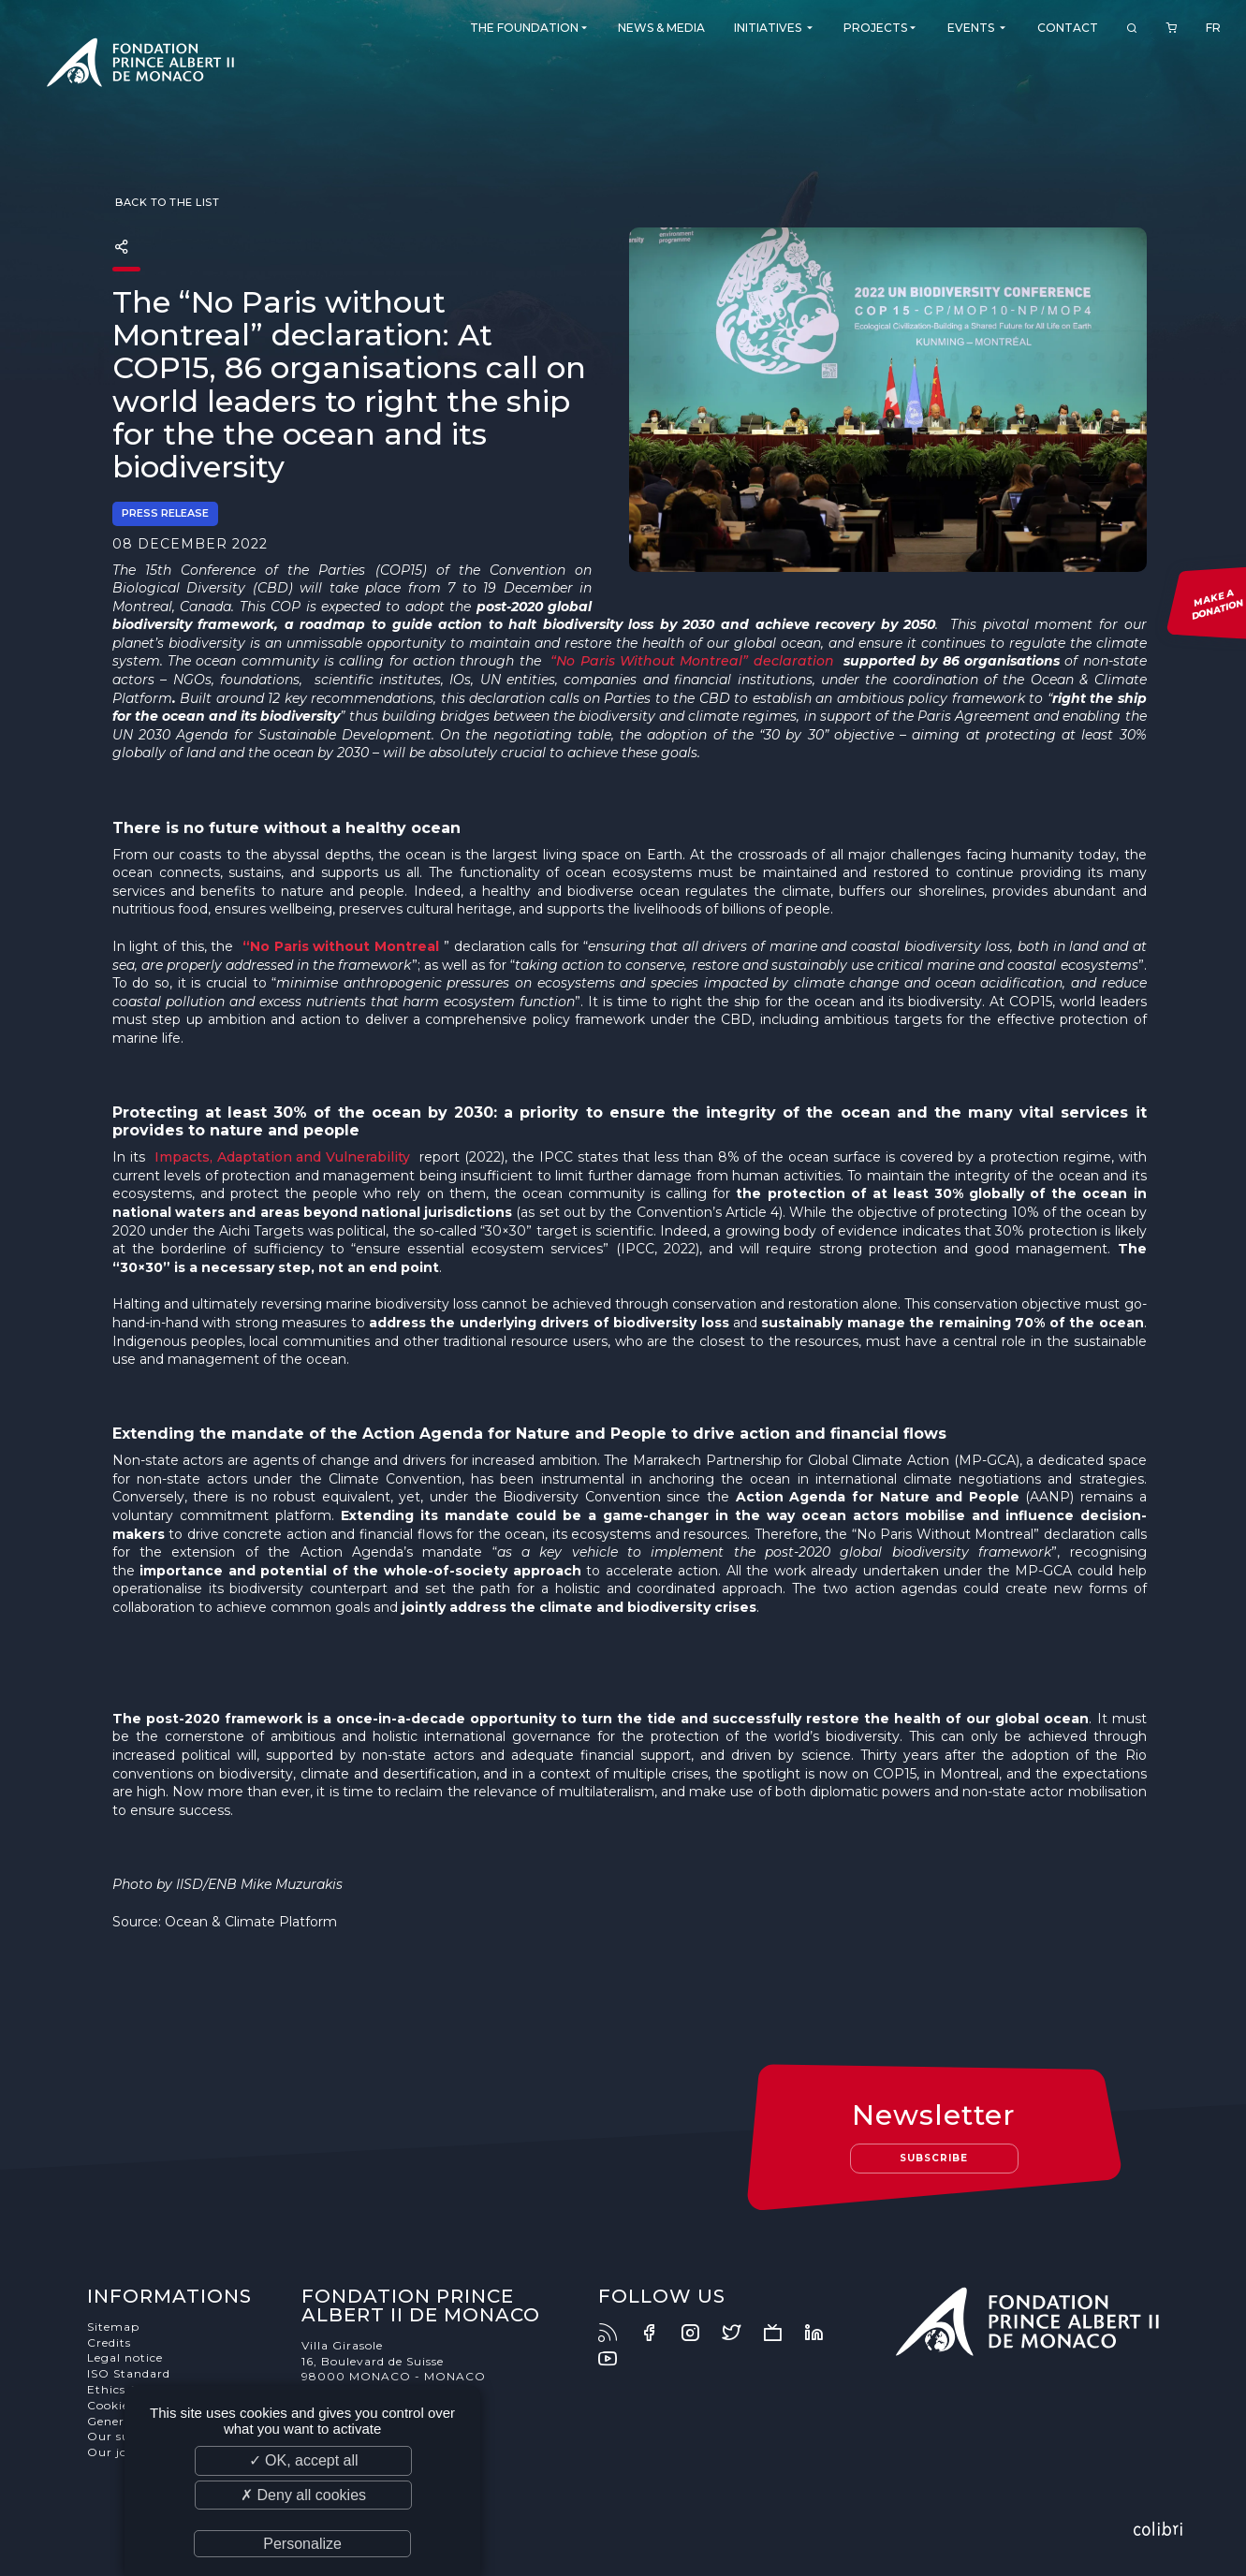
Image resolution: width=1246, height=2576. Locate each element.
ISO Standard (128, 2373)
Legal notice (125, 2357)
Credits (109, 2342)
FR (1213, 28)
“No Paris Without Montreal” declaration (691, 660)
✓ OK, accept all (304, 2460)
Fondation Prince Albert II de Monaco (140, 65)
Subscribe (934, 2158)
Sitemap (113, 2327)
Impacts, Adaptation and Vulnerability (282, 1157)
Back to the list (166, 202)
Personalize (302, 2544)
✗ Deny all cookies (303, 2495)
